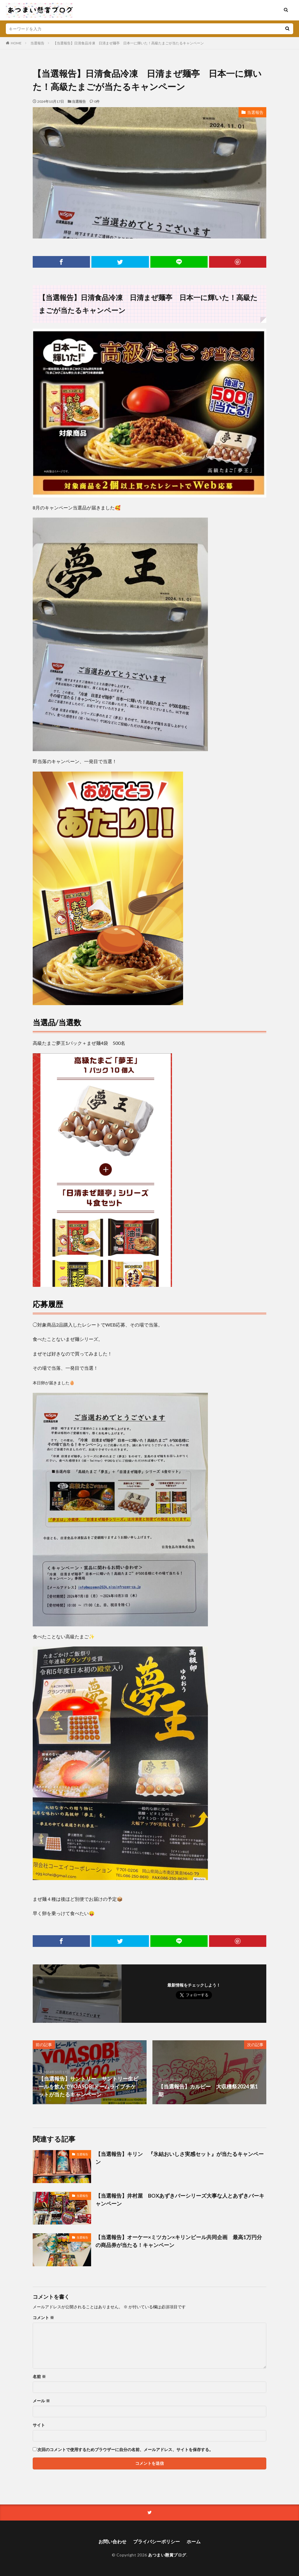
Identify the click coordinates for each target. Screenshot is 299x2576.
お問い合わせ (112, 2541)
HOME (16, 43)
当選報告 (37, 43)
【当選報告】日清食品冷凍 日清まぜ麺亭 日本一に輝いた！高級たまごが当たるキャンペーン (128, 43)
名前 (39, 2377)
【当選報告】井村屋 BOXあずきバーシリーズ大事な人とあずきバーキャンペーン (179, 2199)
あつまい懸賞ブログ (167, 2554)
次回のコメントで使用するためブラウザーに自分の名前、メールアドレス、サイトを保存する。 (125, 2450)
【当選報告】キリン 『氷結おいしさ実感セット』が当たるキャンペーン (179, 2158)
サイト (39, 2425)
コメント (43, 2318)
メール (41, 2401)
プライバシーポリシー (156, 2541)
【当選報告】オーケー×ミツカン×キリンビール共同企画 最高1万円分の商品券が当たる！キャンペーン (178, 2241)
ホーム (194, 2541)
